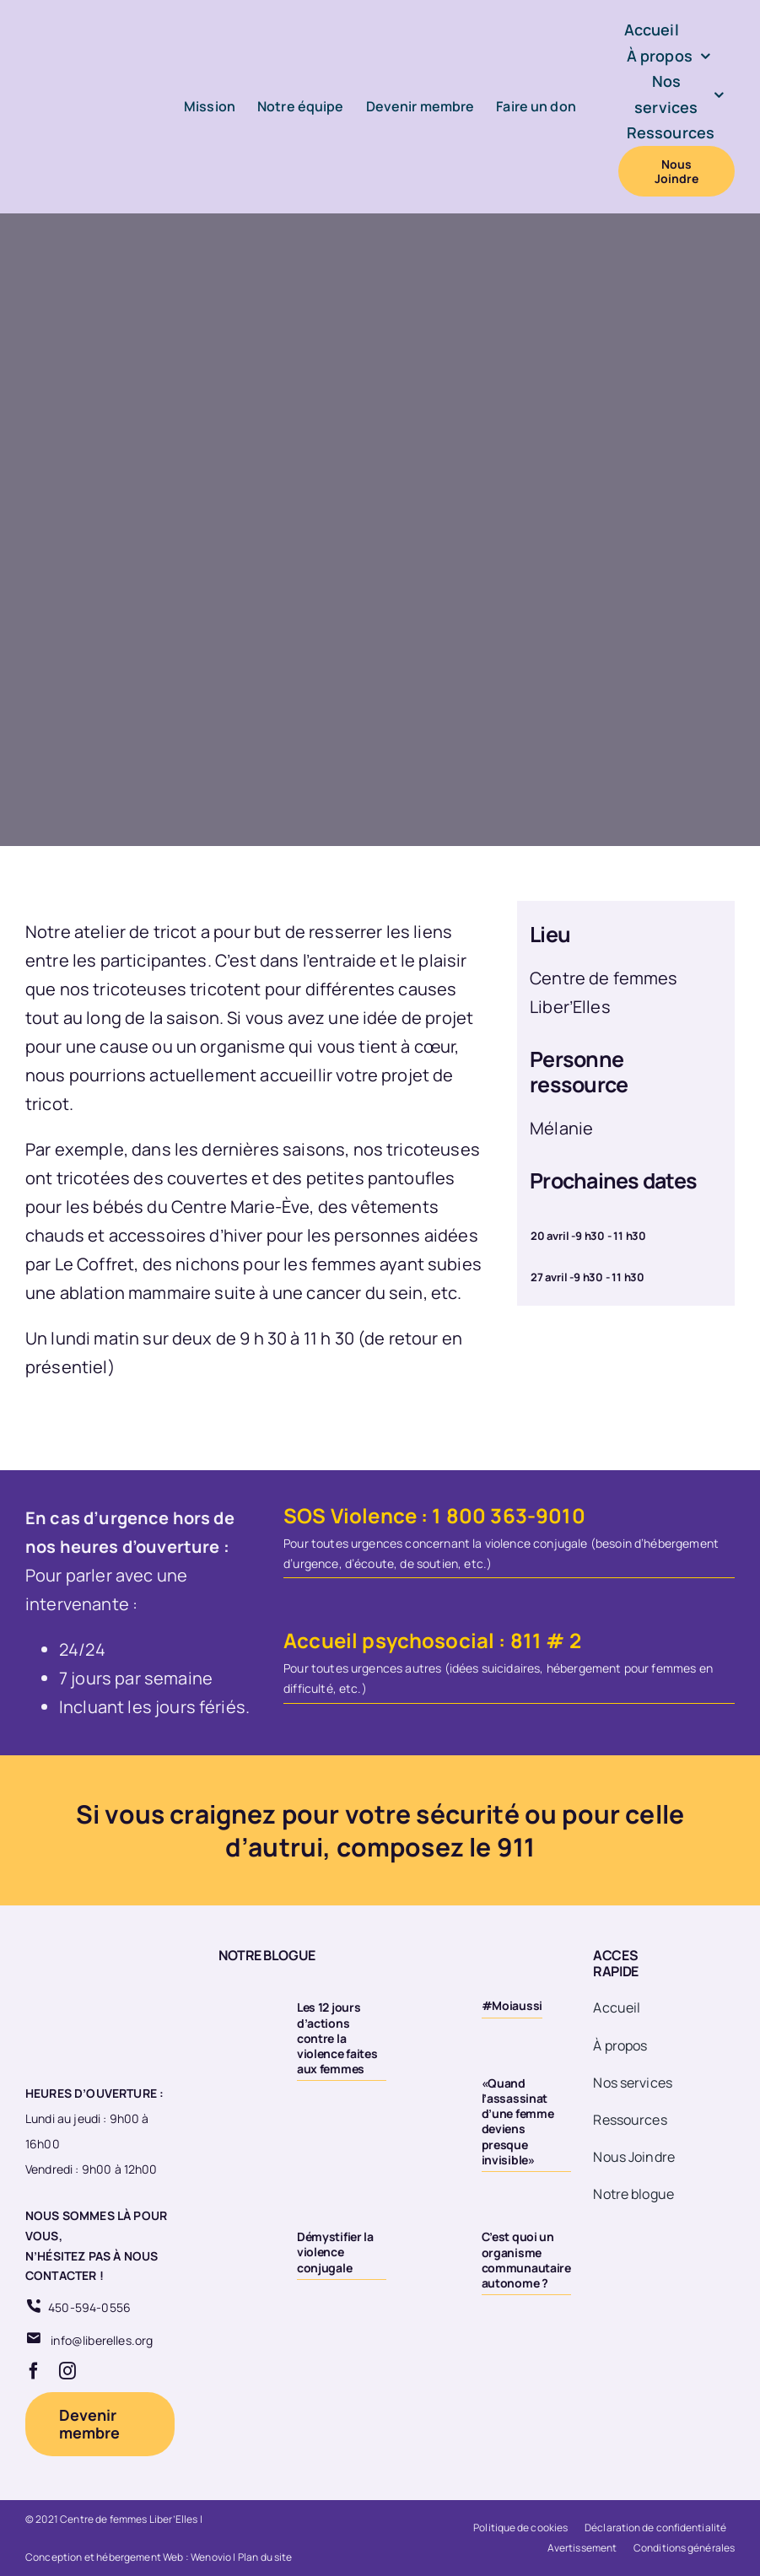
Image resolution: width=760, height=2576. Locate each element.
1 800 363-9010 (508, 1515)
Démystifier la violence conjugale (335, 2251)
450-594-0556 (89, 2307)
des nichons (191, 1264)
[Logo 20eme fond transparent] (89, 1947)
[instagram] (67, 2371)
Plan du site (265, 2557)
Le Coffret (95, 1264)
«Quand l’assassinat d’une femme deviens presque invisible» (518, 2121)
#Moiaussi (512, 2005)
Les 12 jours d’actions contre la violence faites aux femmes (337, 2038)
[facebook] (33, 2371)
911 (516, 1847)
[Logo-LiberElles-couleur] (84, 55)
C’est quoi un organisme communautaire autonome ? (526, 2259)
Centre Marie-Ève (240, 1206)
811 (526, 1640)
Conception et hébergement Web (104, 2557)
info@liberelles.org (102, 2340)
